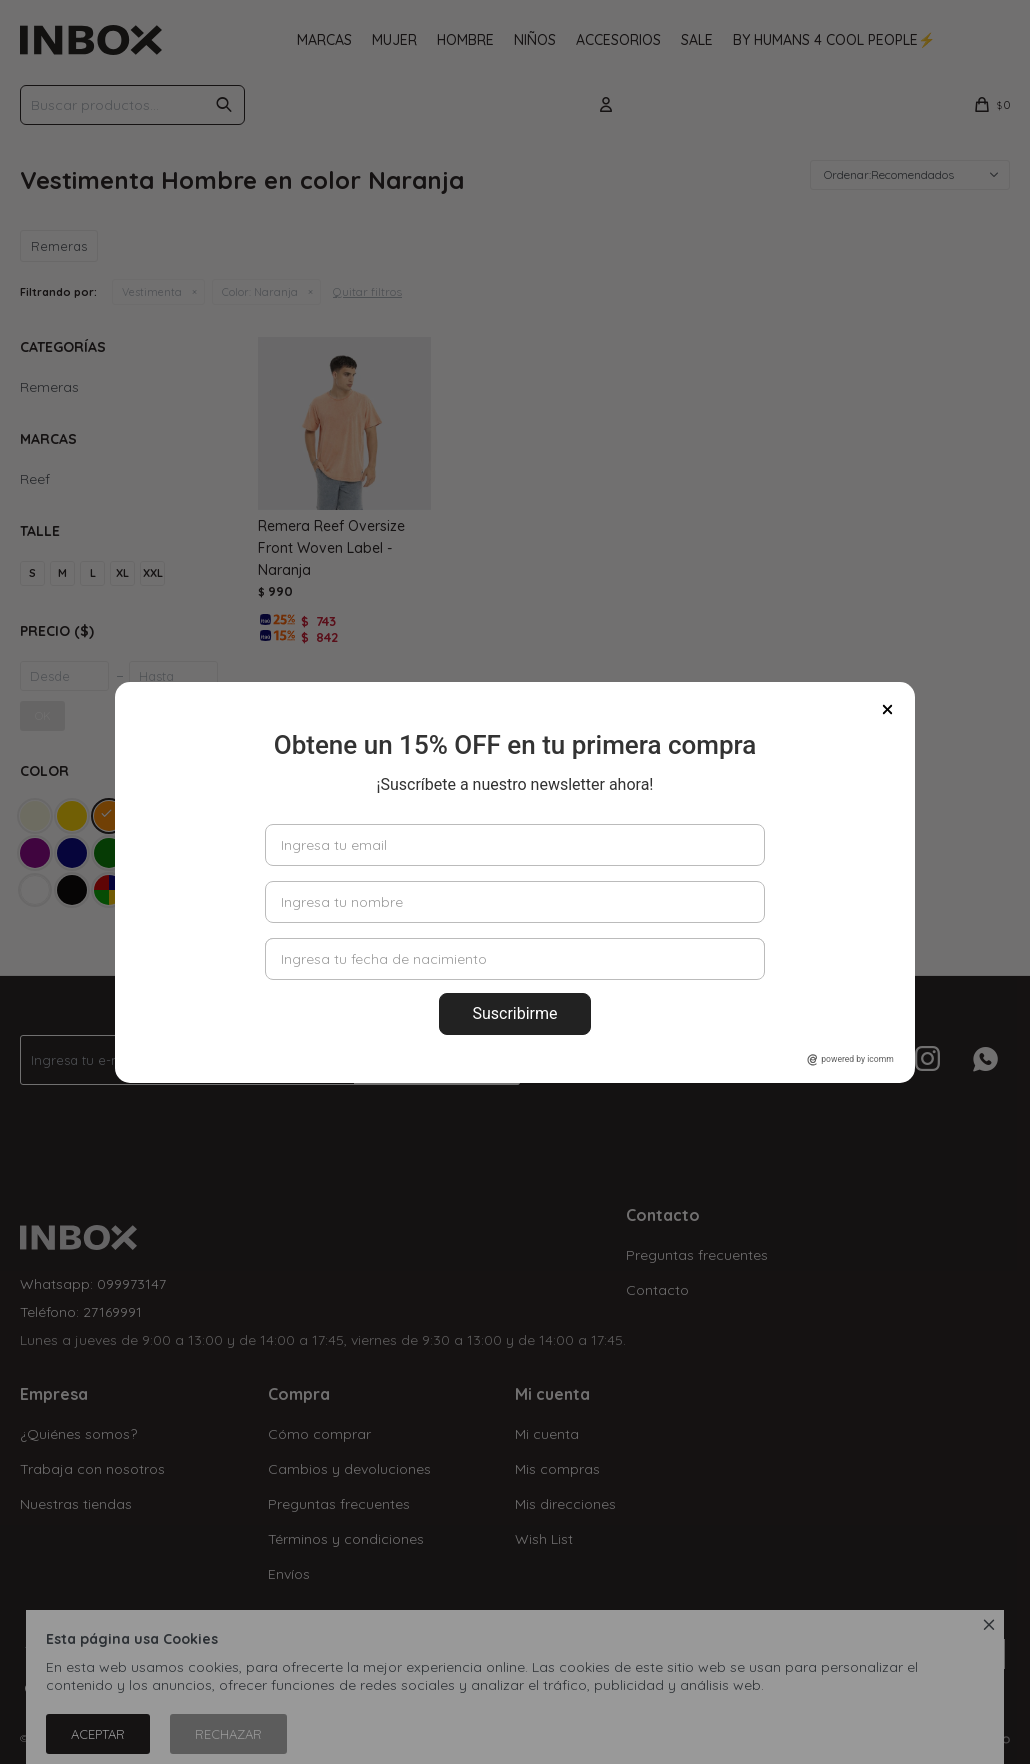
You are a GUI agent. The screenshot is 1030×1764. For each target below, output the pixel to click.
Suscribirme (514, 1013)
